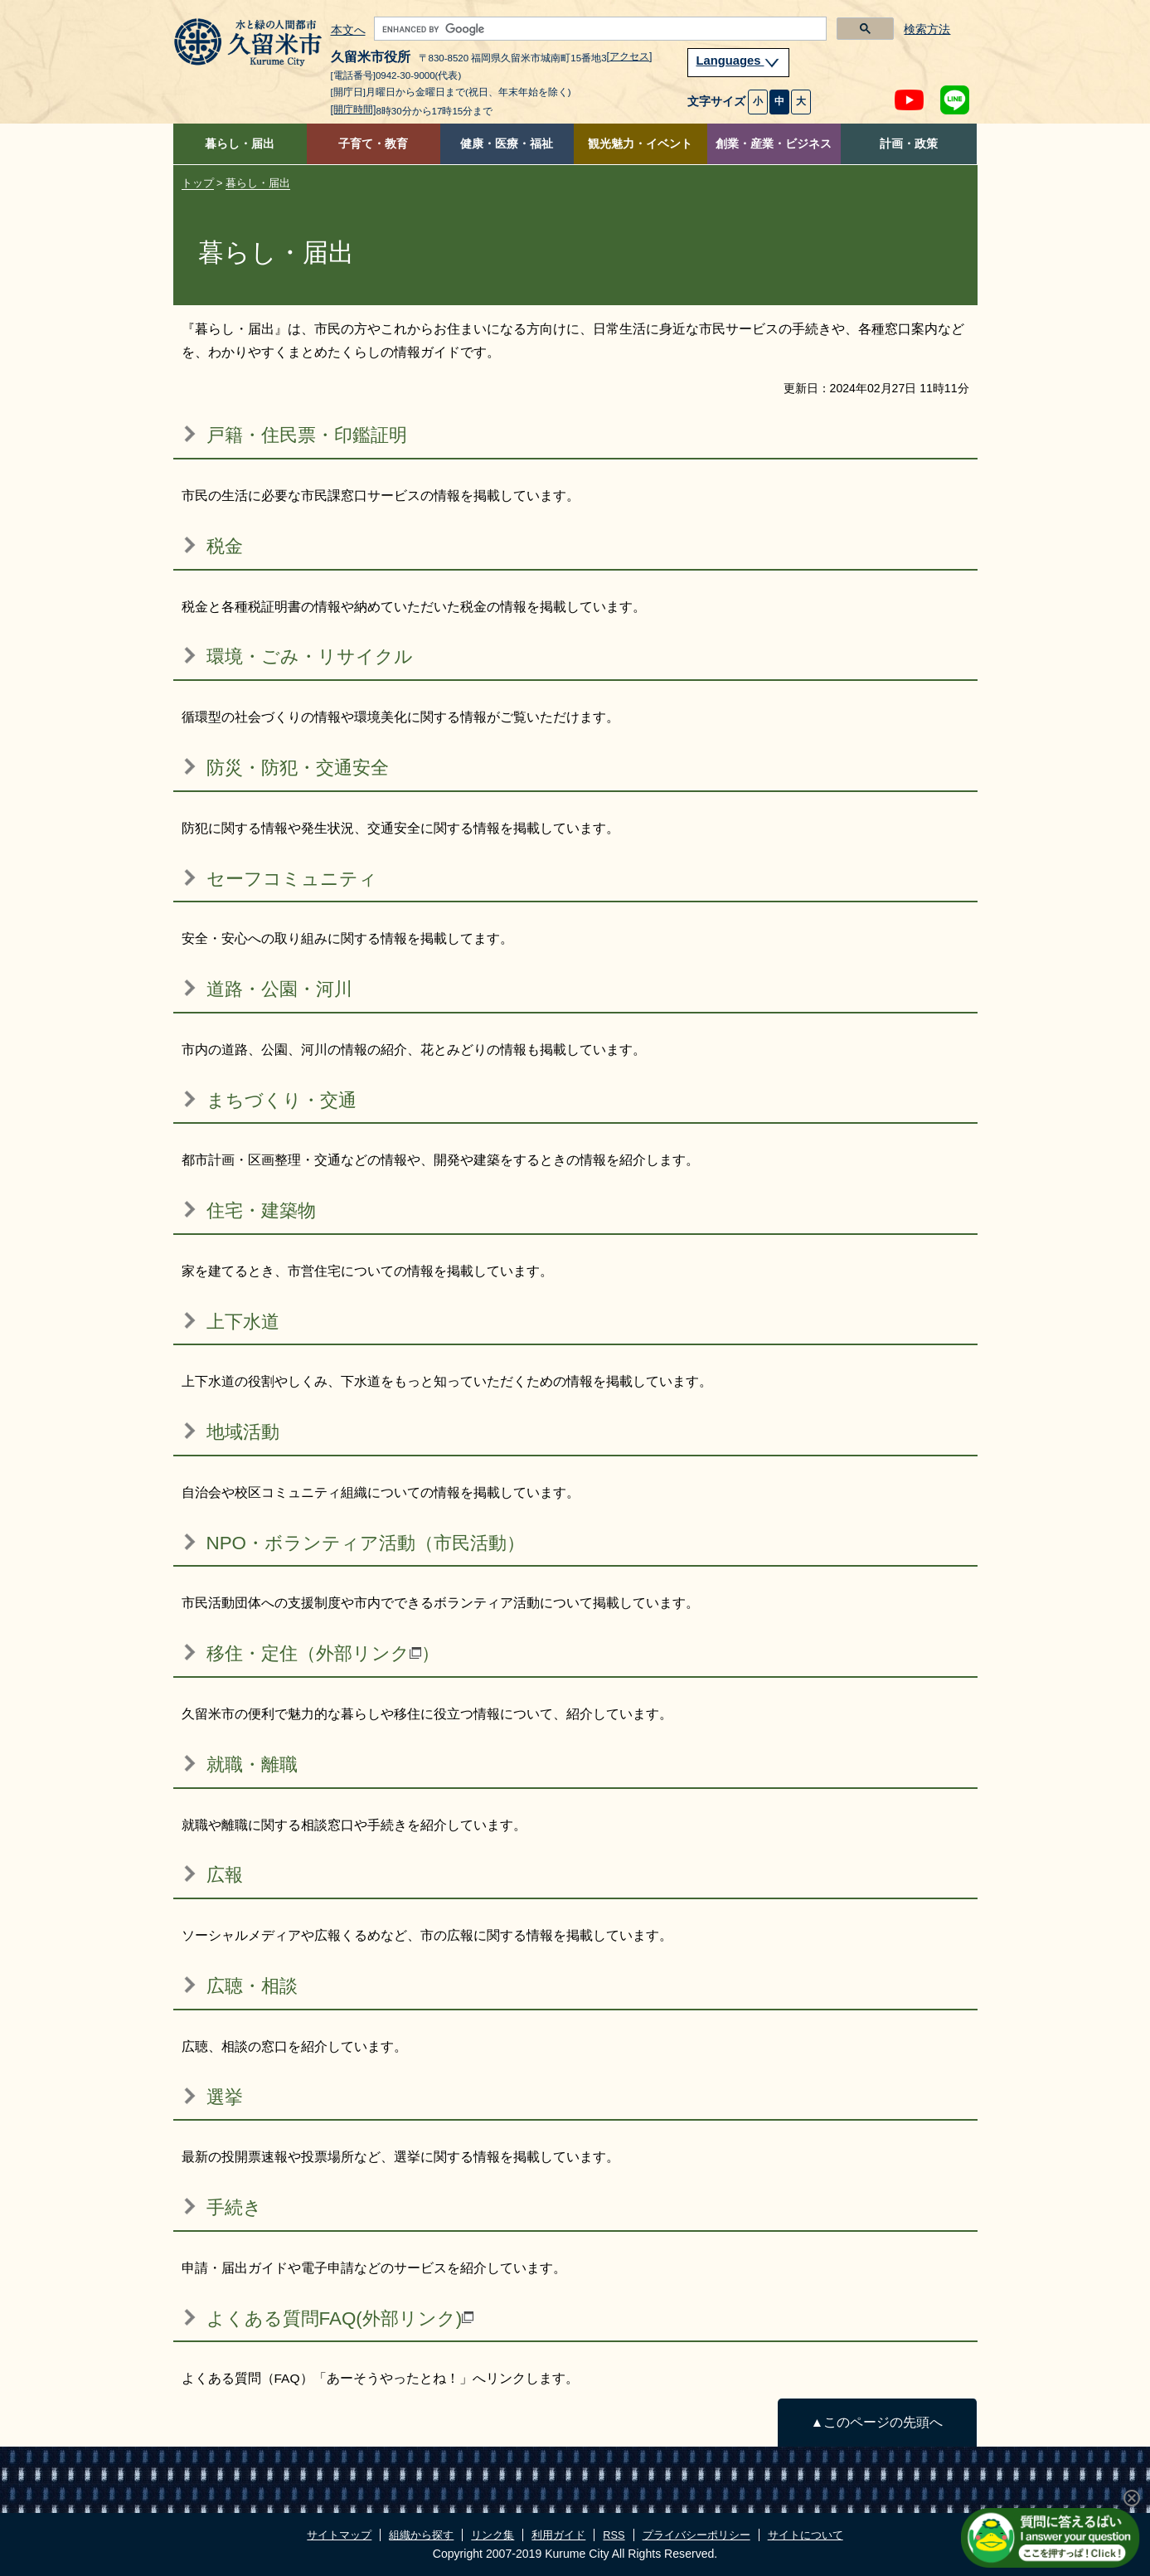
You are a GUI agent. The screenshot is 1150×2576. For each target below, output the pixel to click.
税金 (224, 546)
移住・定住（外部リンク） (322, 1653)
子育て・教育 (373, 144)
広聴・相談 (252, 1986)
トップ (198, 183)
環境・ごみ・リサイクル (309, 656)
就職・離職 (252, 1764)
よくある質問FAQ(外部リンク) (340, 2318)
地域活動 (242, 1432)
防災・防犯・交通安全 (297, 767)
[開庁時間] (353, 109)
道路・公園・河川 (279, 989)
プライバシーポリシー (696, 2535)
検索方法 (927, 29)
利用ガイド (558, 2535)
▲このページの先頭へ (877, 2422)
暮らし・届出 (239, 144)
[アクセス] (630, 56)
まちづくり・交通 (281, 1100)
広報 (224, 1874)
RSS (613, 2535)
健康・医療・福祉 (506, 144)
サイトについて (805, 2535)
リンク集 (492, 2535)
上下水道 (242, 1321)
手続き (234, 2207)
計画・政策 (909, 144)
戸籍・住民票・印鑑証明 (306, 435)
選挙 (224, 2097)
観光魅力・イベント (640, 144)
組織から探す (421, 2535)
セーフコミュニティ (291, 878)
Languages (738, 60)
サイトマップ (339, 2535)
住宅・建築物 (261, 1210)
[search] (598, 29)
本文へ (348, 30)
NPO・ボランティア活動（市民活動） (366, 1543)
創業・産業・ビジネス (774, 144)
